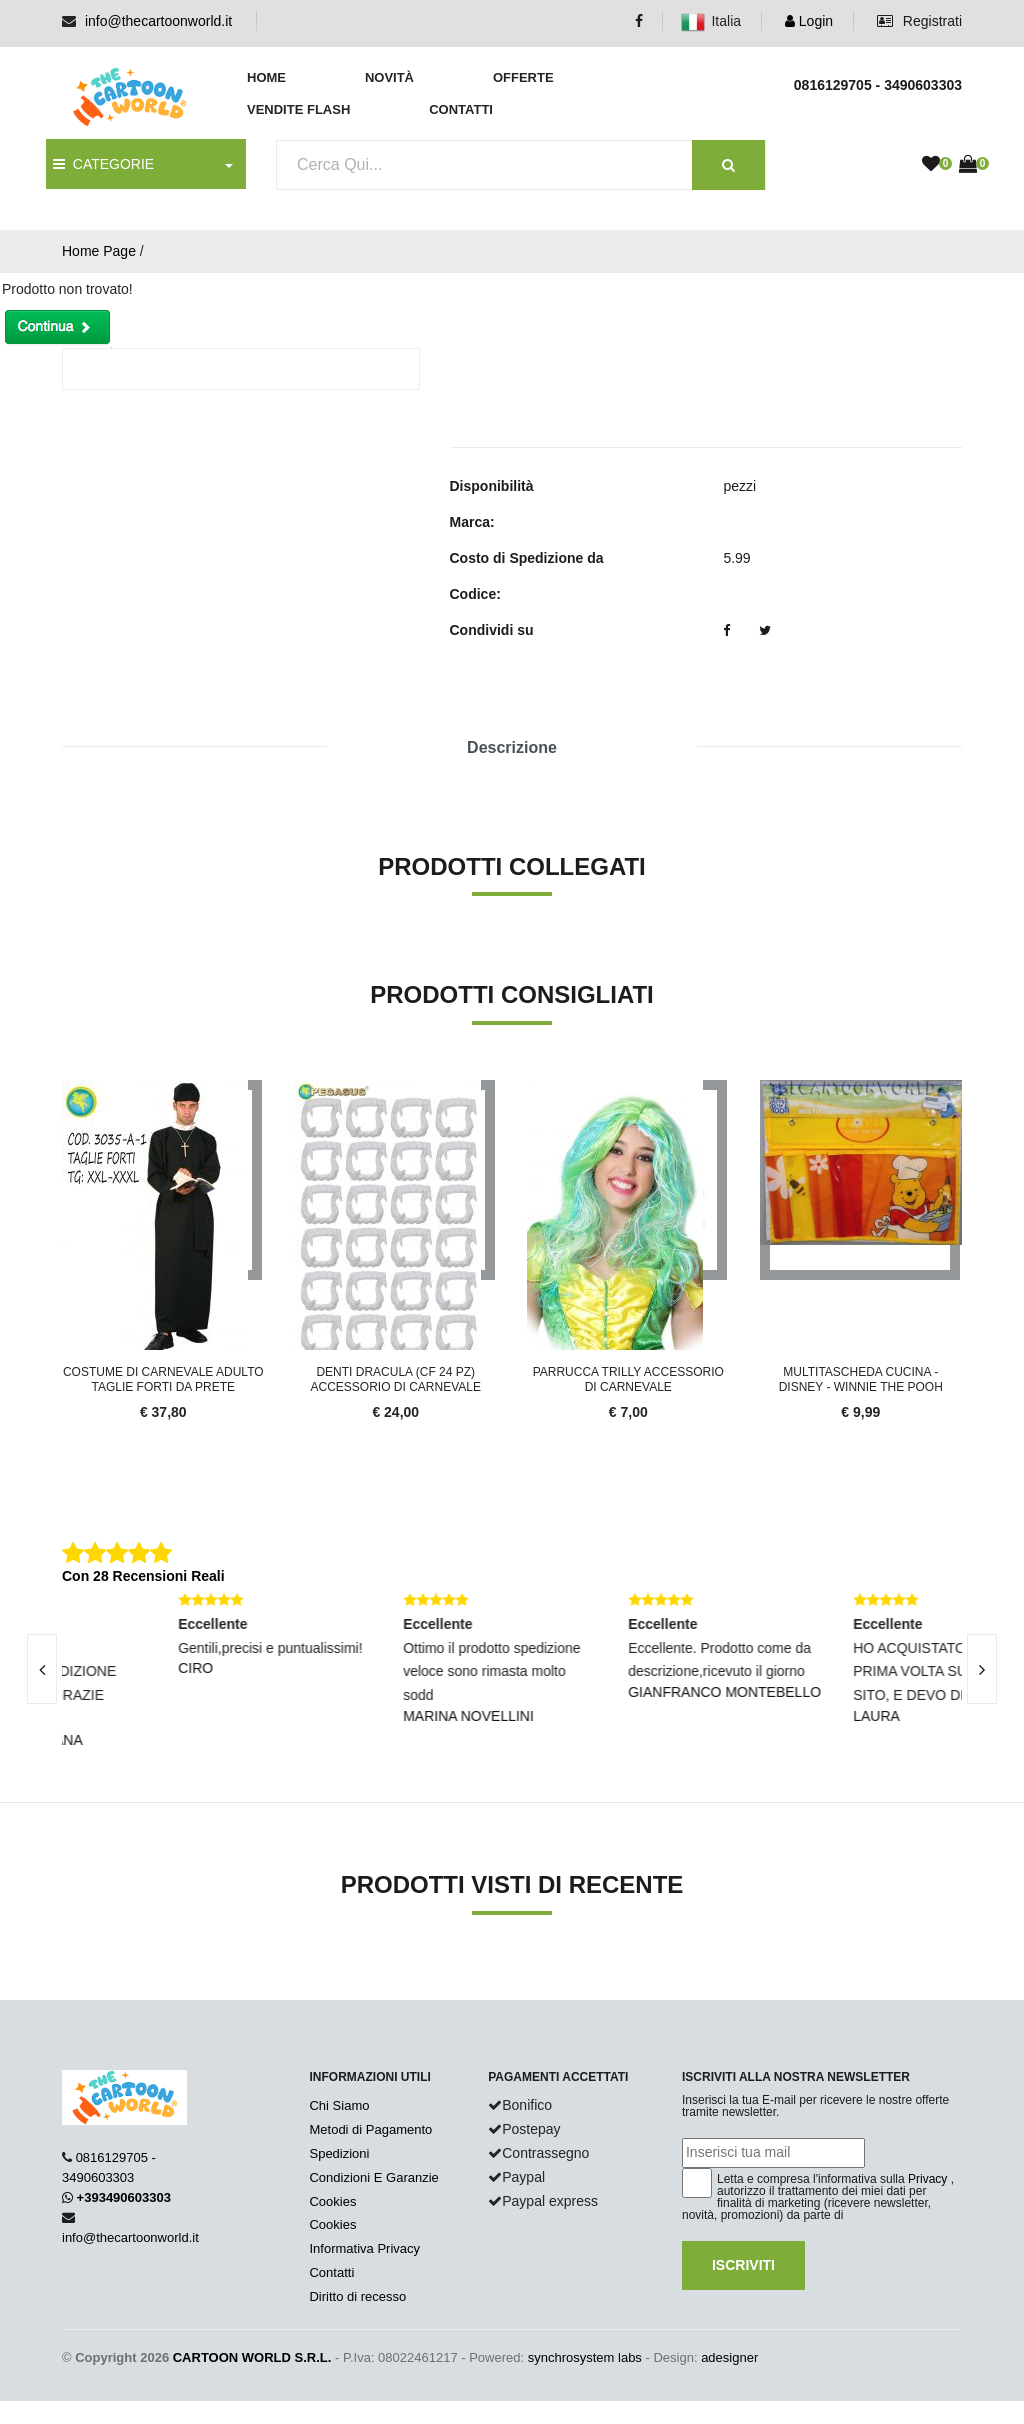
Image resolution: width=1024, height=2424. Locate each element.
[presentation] (982, 1669)
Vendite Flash (298, 109)
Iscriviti (743, 2265)
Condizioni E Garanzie (373, 2177)
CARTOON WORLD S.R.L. (252, 2357)
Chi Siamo (339, 2105)
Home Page (99, 251)
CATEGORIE (103, 164)
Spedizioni (339, 2153)
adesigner (729, 2357)
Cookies (332, 2201)
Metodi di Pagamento (370, 2129)
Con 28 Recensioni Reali (143, 1576)
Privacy (927, 2179)
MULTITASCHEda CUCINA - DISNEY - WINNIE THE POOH (861, 1379)
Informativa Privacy (364, 2248)
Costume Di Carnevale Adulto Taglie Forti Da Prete (163, 1379)
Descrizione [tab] (512, 747)
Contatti (461, 109)
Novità (389, 77)
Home (266, 77)
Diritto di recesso (357, 2296)
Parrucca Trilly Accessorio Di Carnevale (628, 1379)
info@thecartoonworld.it (158, 21)
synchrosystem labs (585, 2357)
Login (809, 21)
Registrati (919, 21)
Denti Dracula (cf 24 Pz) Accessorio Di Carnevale (396, 1379)
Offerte (523, 77)
